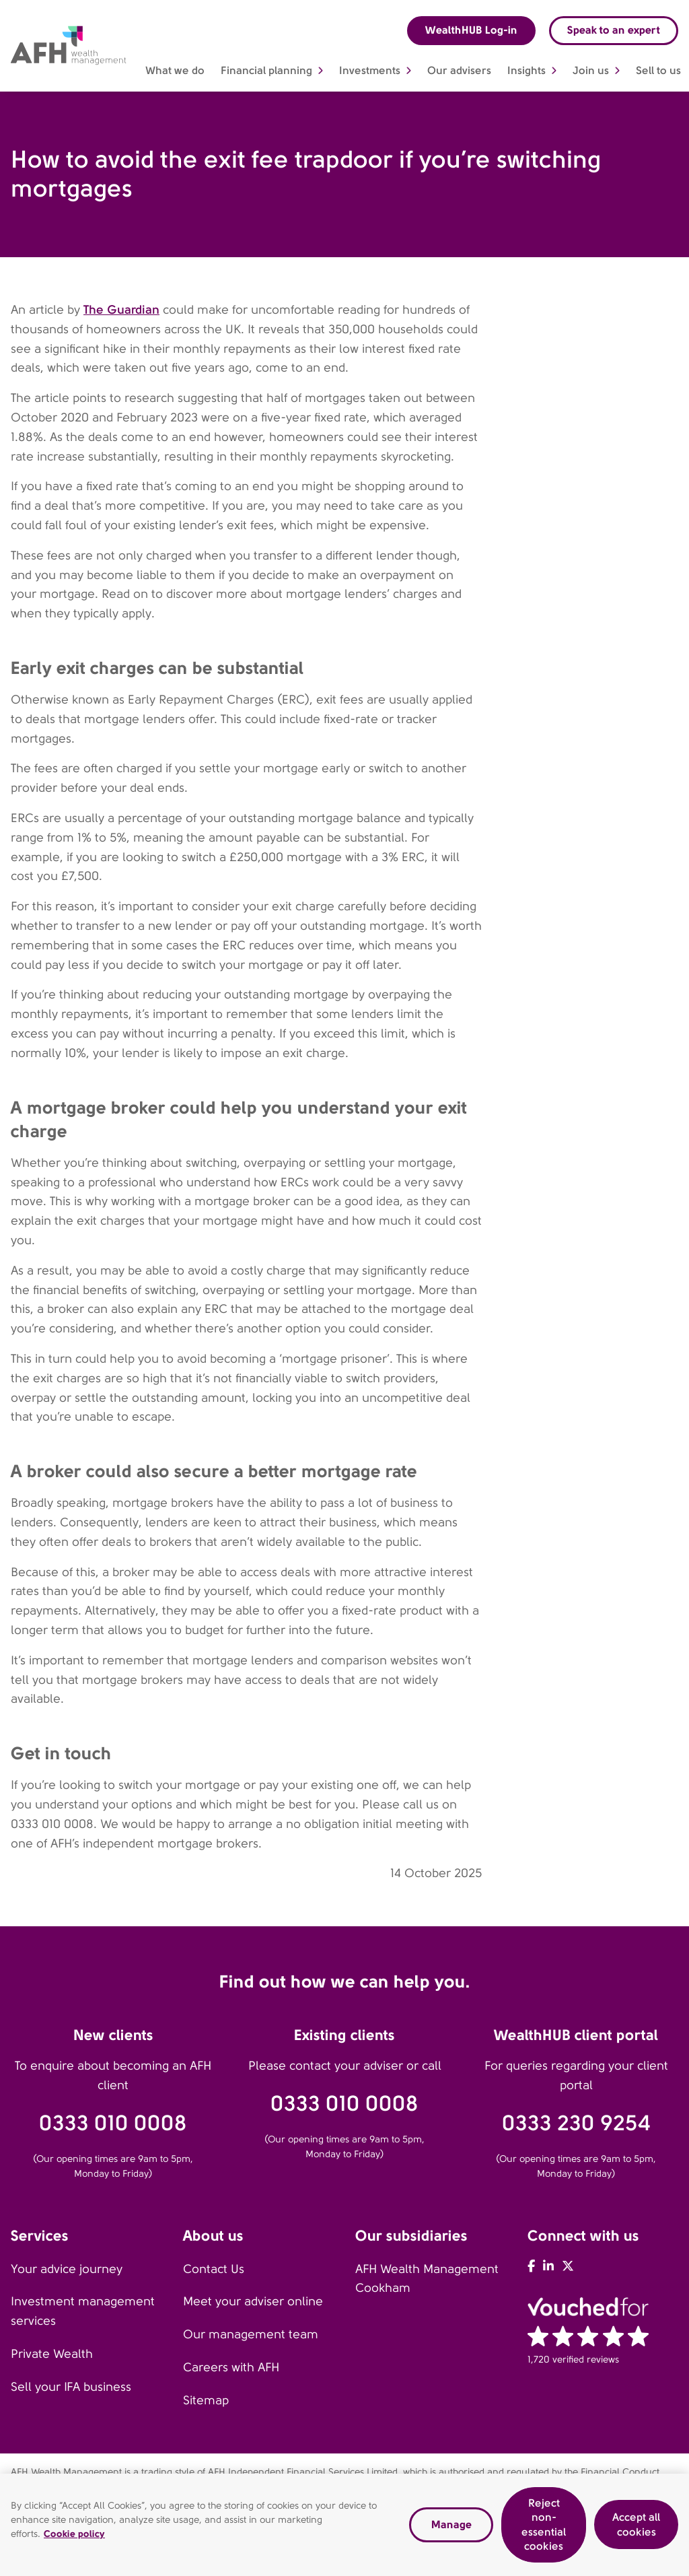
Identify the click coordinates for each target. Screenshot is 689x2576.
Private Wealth (52, 2354)
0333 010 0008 (113, 2123)
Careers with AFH (231, 2367)
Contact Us (213, 2269)
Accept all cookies (636, 2528)
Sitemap (206, 2400)
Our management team (250, 2334)
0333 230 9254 (576, 2123)
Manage (451, 2527)
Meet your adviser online (253, 2301)
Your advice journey (66, 2269)
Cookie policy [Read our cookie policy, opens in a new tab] (74, 2537)
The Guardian (121, 309)
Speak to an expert (613, 30)
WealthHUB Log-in (471, 30)
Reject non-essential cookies (543, 2527)
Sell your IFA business (71, 2387)
